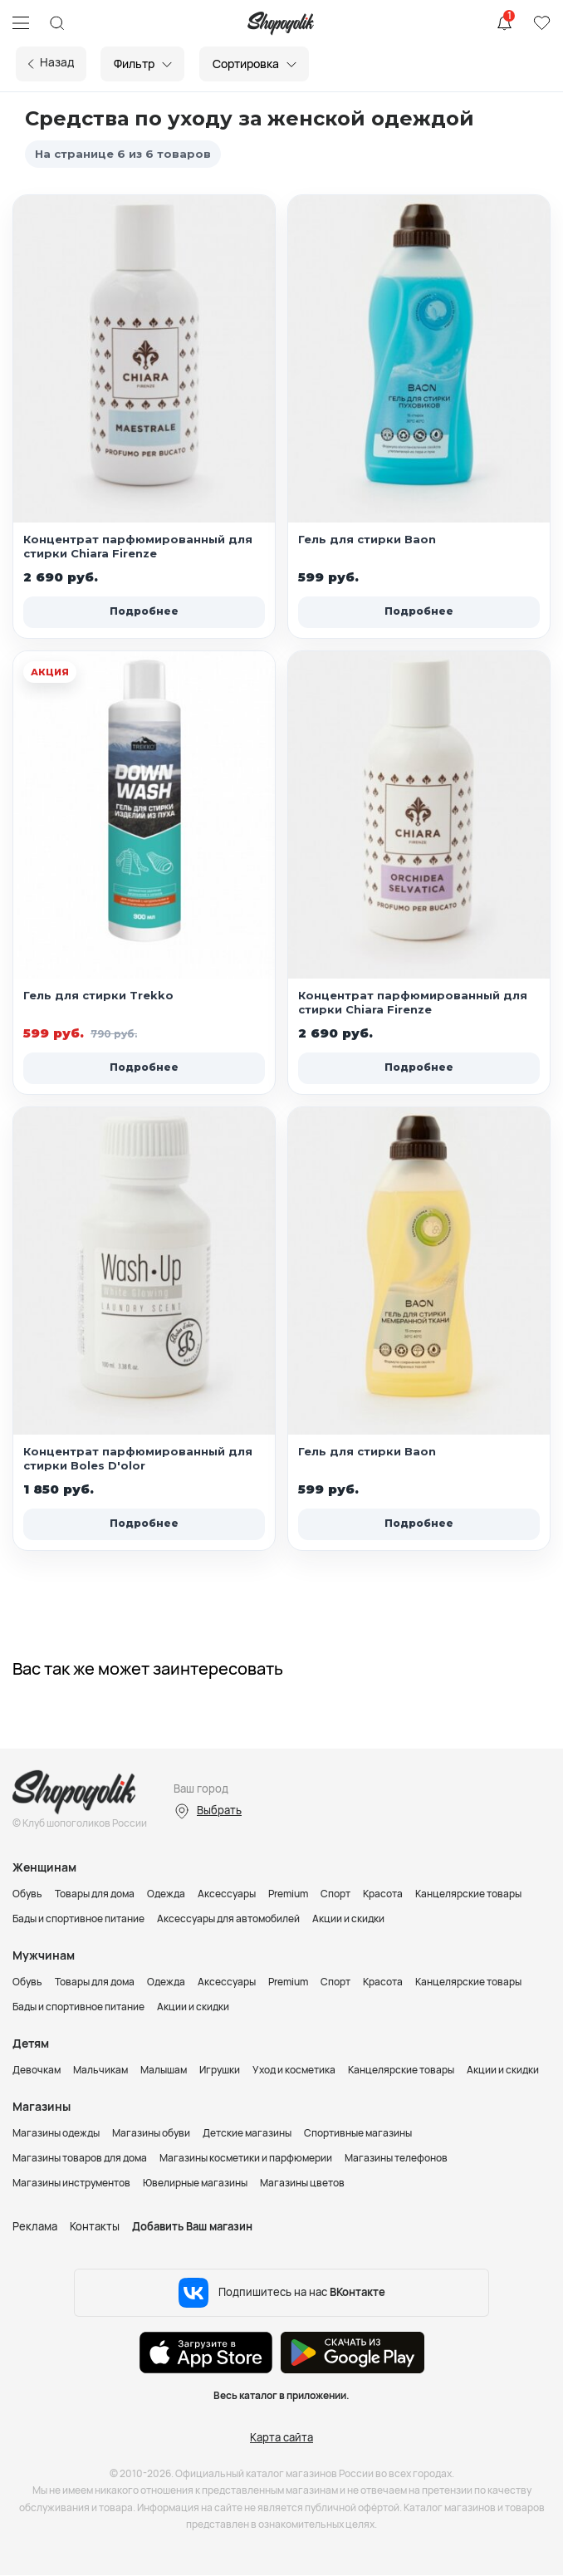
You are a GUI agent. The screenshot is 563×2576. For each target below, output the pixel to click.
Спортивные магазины (358, 2133)
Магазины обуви (151, 2133)
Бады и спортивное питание (78, 1918)
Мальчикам (100, 2070)
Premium (288, 1894)
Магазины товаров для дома (79, 2158)
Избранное (541, 23)
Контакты (95, 2226)
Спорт (335, 1894)
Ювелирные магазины (195, 2183)
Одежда (166, 1894)
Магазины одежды (56, 2133)
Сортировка (251, 63)
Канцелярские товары (468, 1894)
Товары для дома (95, 1894)
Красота (383, 1894)
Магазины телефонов (396, 2158)
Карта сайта (281, 2437)
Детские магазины (247, 2133)
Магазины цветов (302, 2183)
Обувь (27, 1894)
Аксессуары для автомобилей (228, 1918)
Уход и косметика (293, 2070)
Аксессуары (227, 1894)
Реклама (34, 2226)
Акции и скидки (348, 1918)
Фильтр (139, 63)
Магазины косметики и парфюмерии (245, 2158)
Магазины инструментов (71, 2183)
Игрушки (219, 2070)
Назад (59, 62)
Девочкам (36, 2070)
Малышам (163, 2070)
